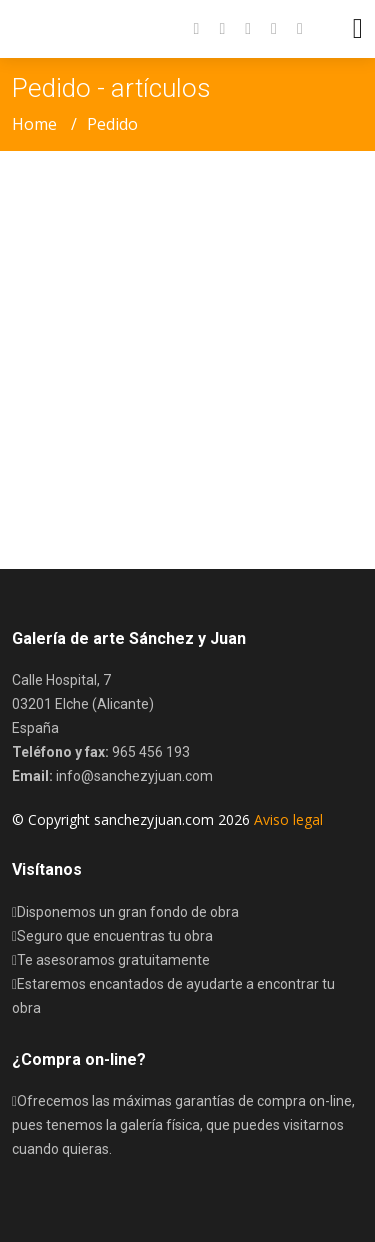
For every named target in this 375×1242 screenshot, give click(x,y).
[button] (290, 29)
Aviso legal (288, 819)
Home (34, 124)
